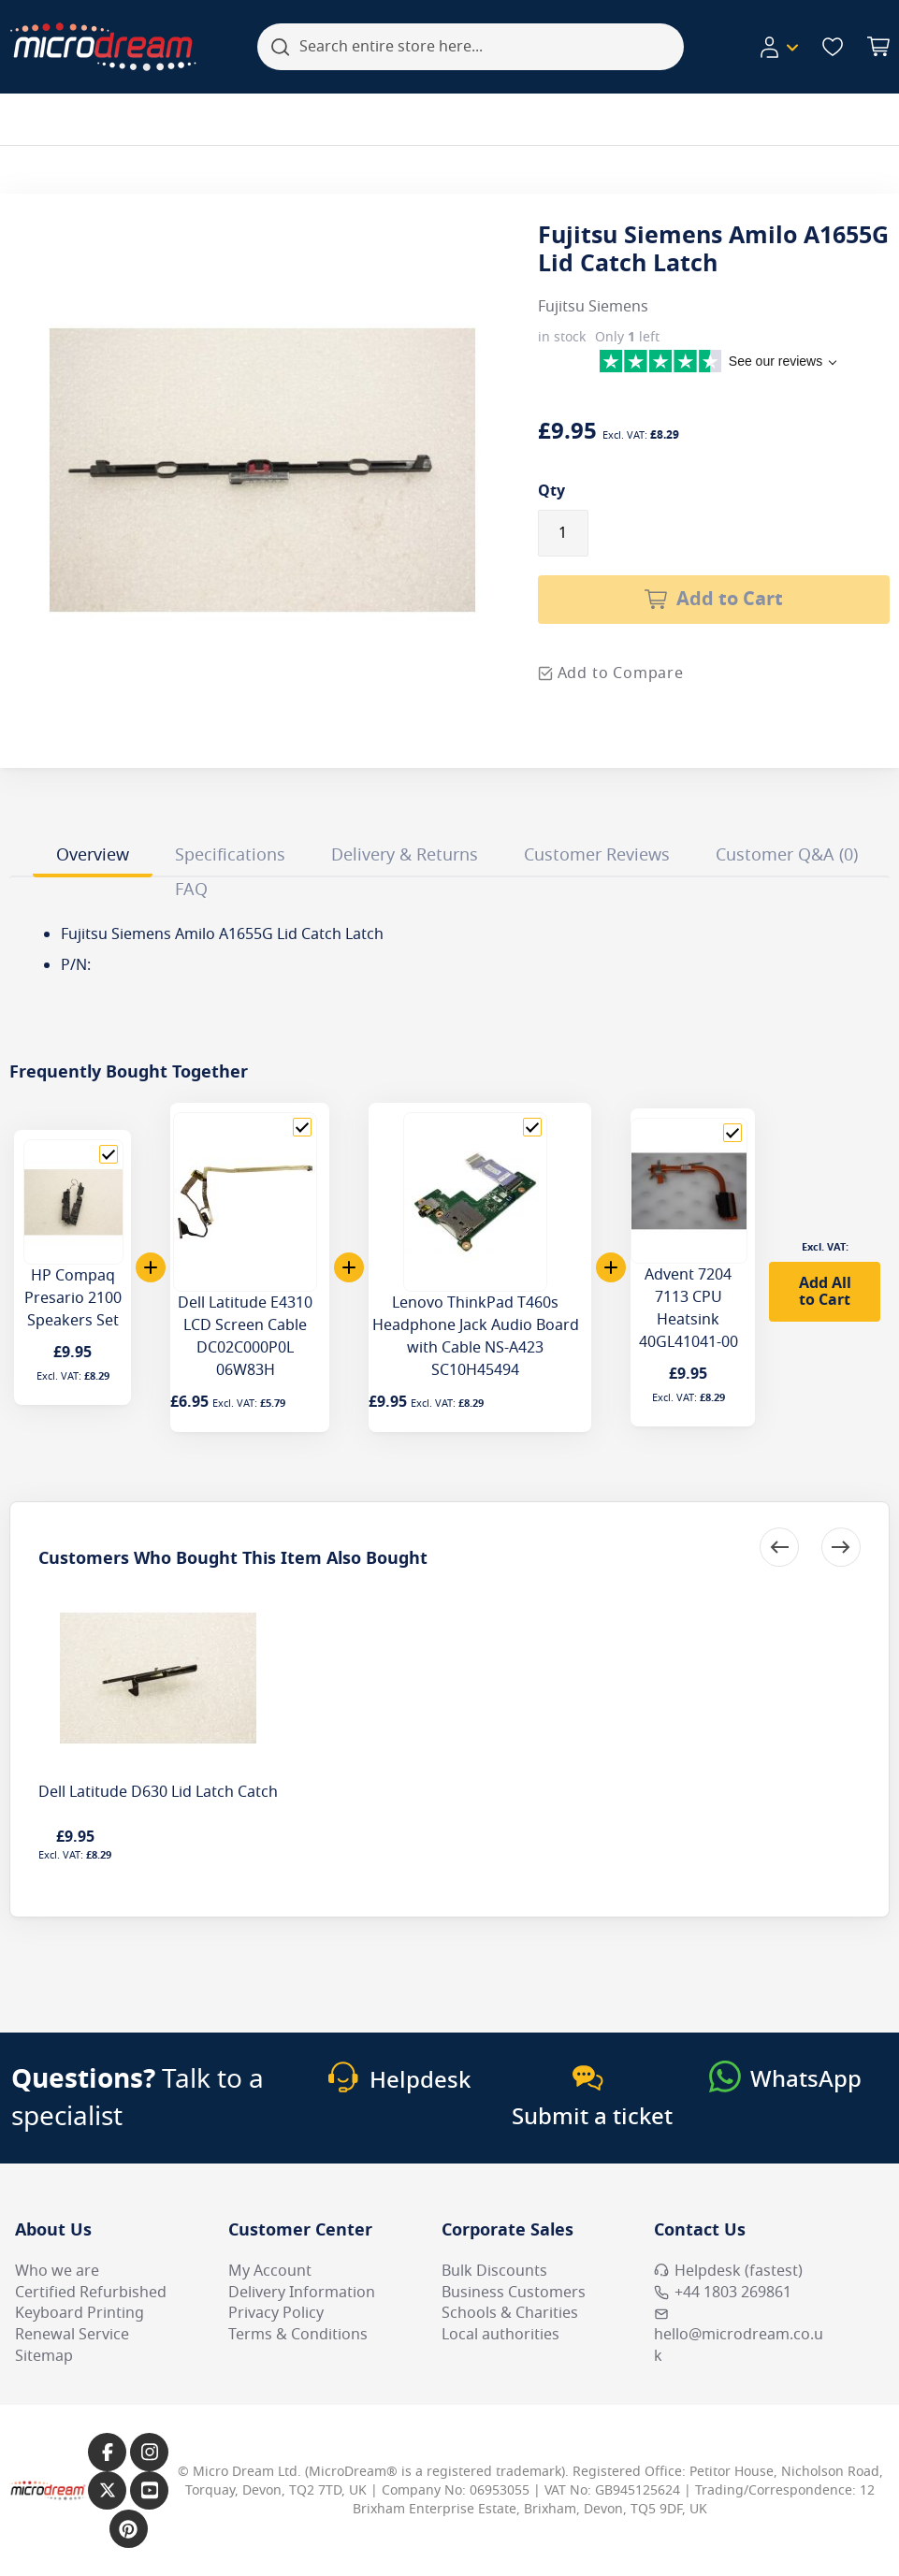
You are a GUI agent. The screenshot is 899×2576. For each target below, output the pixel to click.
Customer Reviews (597, 855)
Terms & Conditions (298, 2334)
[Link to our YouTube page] (149, 2490)
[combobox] (470, 46)
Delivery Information (301, 2292)
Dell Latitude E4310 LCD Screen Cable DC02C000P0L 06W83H (245, 1337)
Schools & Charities (510, 2313)
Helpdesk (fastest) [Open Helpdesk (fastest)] (728, 2271)
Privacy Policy (276, 2313)
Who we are (57, 2271)
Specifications (230, 855)
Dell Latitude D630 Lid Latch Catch (158, 1792)
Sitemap (44, 2356)
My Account (270, 2271)
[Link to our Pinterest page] (128, 2529)
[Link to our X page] (107, 2490)
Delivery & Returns (404, 855)
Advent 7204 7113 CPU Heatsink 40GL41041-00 (688, 1308)
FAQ (191, 889)
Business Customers (514, 2292)
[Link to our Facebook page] (107, 2452)
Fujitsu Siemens (593, 307)
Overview (92, 855)
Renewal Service (72, 2334)
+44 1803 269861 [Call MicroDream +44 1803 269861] (722, 2292)
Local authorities (500, 2334)
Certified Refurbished (91, 2292)
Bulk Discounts (494, 2271)
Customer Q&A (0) (787, 855)
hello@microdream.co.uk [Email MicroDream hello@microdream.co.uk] (738, 2337)
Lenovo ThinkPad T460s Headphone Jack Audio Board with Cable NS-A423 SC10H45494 (475, 1337)
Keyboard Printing (79, 2313)
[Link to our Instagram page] (149, 2452)
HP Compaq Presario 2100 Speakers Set (73, 1298)
